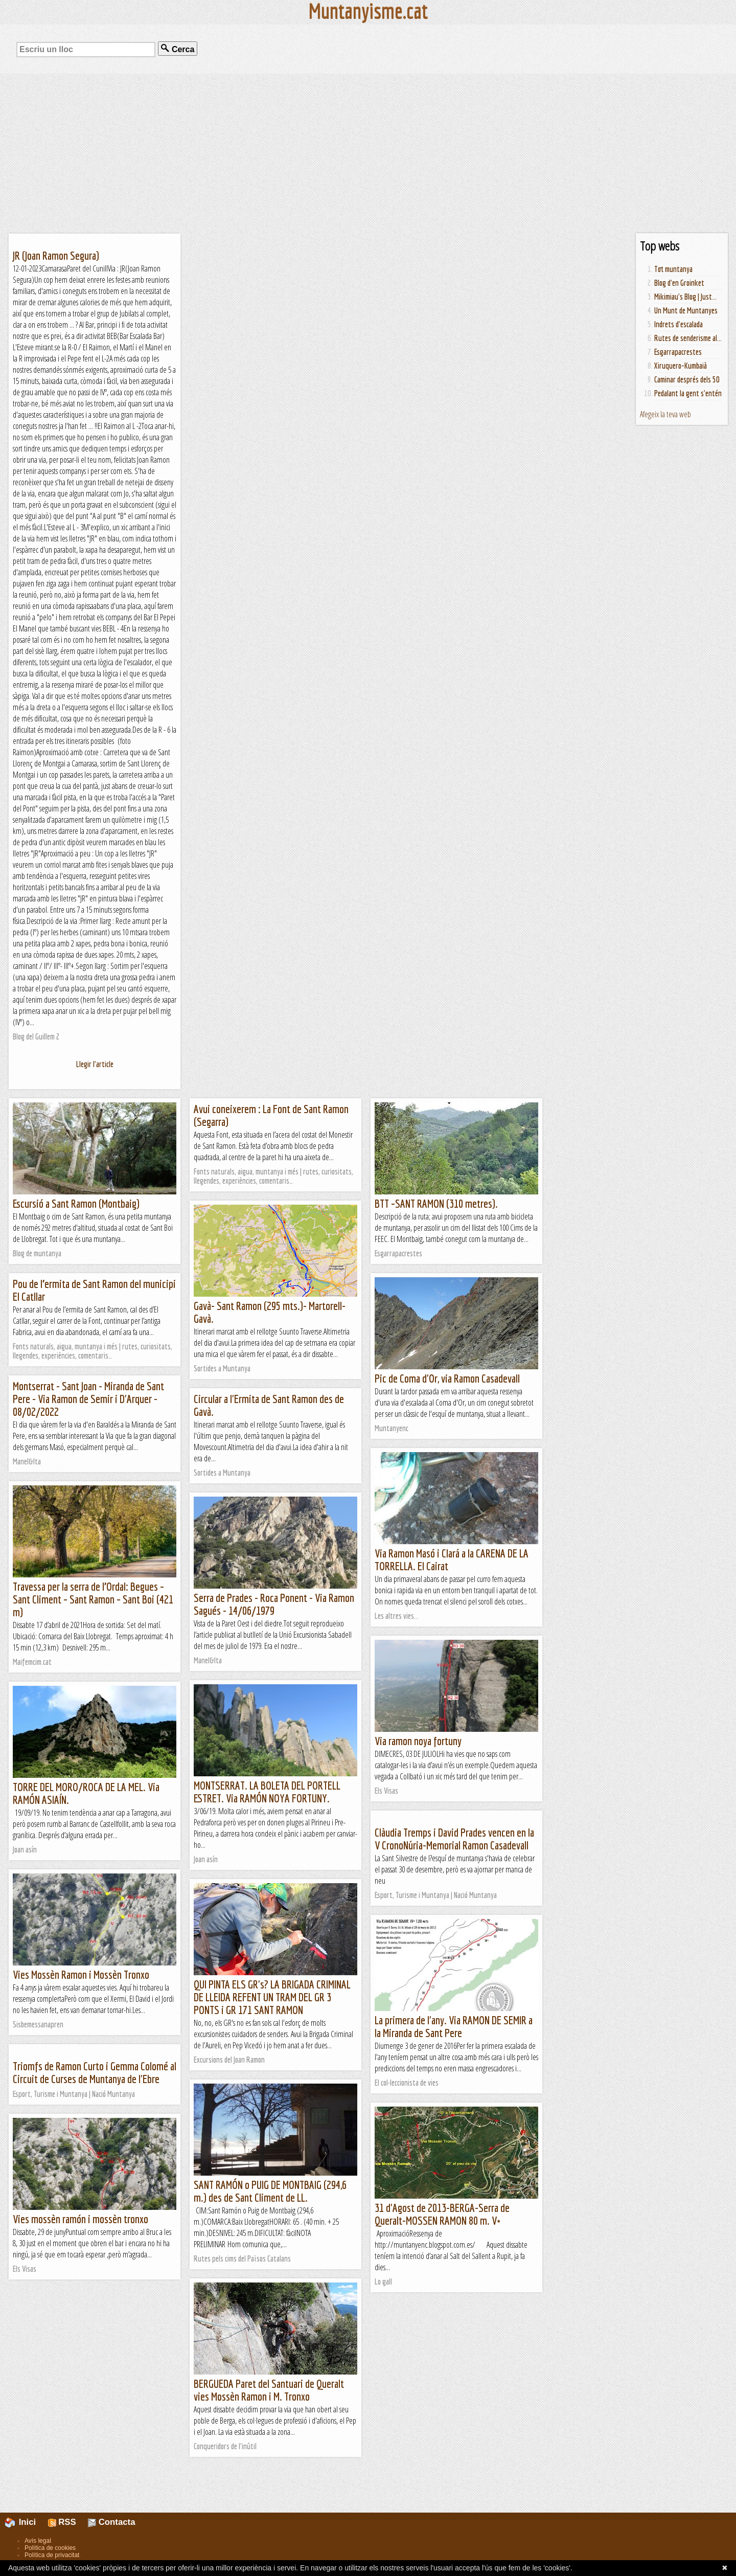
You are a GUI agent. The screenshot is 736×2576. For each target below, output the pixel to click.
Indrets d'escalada (678, 324)
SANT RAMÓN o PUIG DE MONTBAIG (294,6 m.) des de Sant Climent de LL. (270, 2191)
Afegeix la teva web (665, 414)
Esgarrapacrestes (678, 351)
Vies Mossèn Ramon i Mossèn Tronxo (81, 1974)
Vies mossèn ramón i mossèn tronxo (80, 2218)
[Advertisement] (368, 153)
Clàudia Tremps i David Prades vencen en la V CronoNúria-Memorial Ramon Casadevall (454, 1838)
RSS (62, 2522)
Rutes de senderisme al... (688, 338)
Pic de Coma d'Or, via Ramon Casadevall (447, 1378)
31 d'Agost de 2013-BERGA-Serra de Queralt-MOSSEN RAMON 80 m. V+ (442, 2214)
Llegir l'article (94, 1064)
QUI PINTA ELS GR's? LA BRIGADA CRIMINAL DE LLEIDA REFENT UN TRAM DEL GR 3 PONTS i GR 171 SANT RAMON (272, 1997)
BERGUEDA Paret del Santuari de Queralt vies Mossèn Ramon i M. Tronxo (269, 2390)
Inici (26, 2522)
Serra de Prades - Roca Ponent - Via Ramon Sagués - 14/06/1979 (274, 1604)
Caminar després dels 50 (687, 379)
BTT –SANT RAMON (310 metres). (436, 1203)
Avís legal (38, 2540)
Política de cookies (50, 2547)
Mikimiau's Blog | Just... (685, 296)
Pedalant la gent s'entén (688, 393)
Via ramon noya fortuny (418, 1740)
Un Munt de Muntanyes (686, 310)
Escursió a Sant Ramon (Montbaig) (76, 1203)
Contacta (111, 2522)
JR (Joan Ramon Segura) (56, 255)
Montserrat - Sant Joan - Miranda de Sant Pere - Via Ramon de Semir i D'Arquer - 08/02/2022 (88, 1399)
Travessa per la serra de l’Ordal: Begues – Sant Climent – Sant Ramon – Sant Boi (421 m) (93, 1599)
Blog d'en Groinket (679, 282)
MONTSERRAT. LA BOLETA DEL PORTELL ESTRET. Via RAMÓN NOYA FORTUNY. (267, 1791)
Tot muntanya (673, 269)
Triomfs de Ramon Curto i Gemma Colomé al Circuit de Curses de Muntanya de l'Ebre (94, 2072)
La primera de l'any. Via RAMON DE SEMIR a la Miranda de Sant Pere (454, 2026)
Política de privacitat (52, 2555)
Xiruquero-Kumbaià (680, 365)
